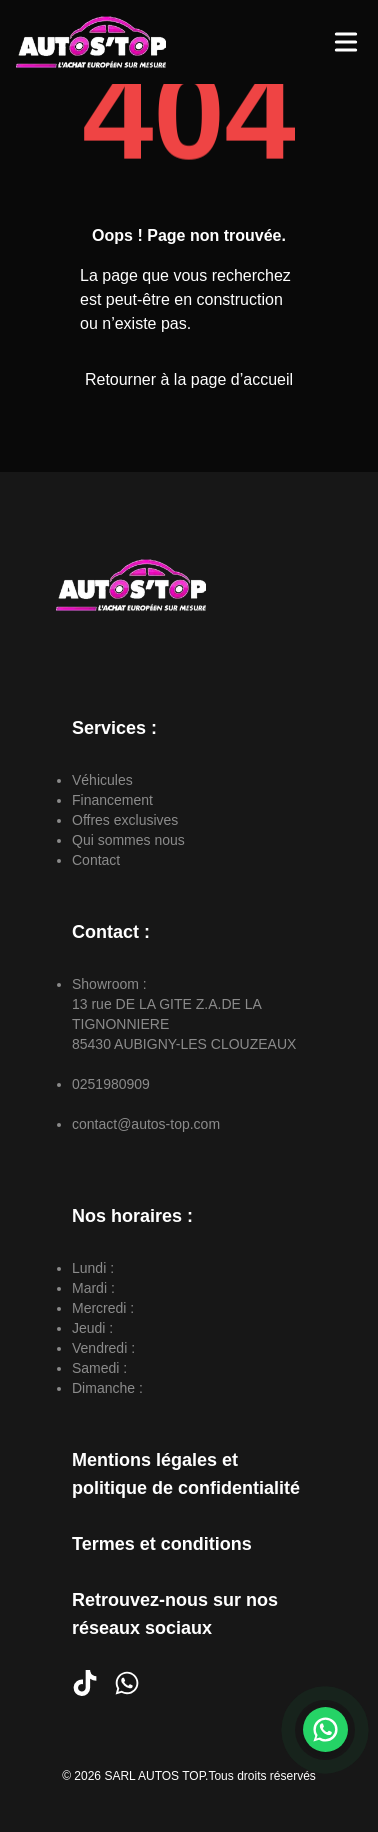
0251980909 (111, 1084)
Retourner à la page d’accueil (189, 379)
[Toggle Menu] (346, 42)
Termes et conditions (162, 1544)
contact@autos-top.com (146, 1124)
